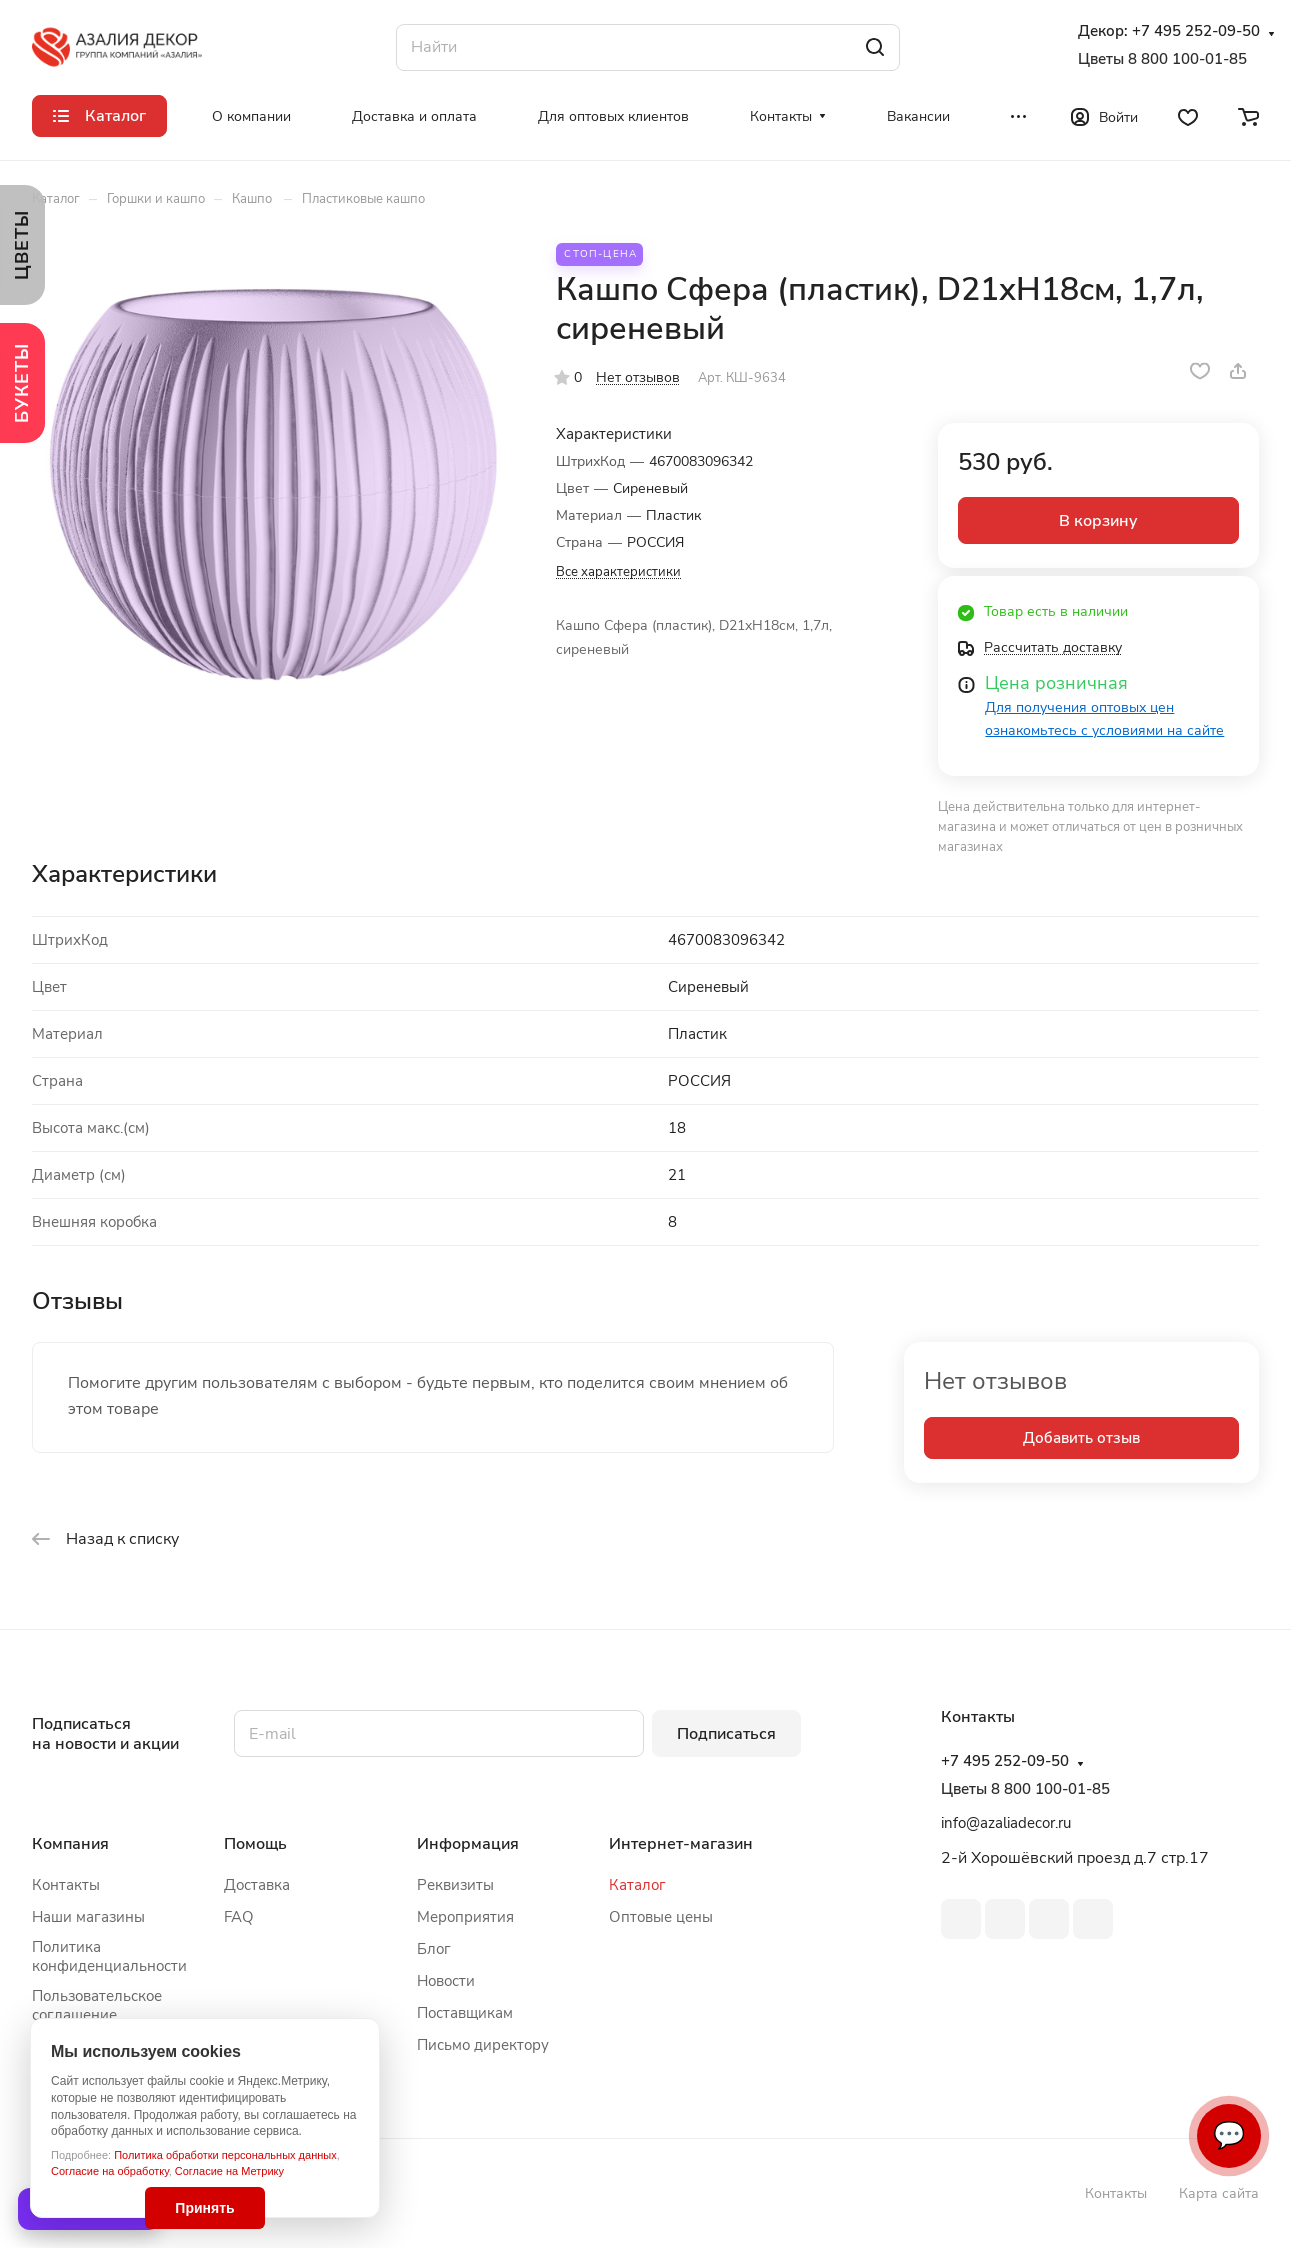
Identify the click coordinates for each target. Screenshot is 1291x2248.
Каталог (637, 1885)
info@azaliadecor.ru (1006, 1823)
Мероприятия (465, 1917)
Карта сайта (1219, 2193)
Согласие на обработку (110, 2171)
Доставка (257, 1885)
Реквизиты (455, 1885)
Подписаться (726, 1734)
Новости (446, 1981)
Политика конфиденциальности (109, 1956)
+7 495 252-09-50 (1196, 31)
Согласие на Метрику (229, 2171)
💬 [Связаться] (1229, 2135)
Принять (204, 2208)
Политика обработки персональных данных (225, 2155)
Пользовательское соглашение (97, 2005)
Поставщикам (465, 2013)
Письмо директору (483, 2045)
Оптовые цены (661, 1917)
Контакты (66, 1885)
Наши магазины (88, 1917)
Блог (434, 1949)
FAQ (239, 1917)
